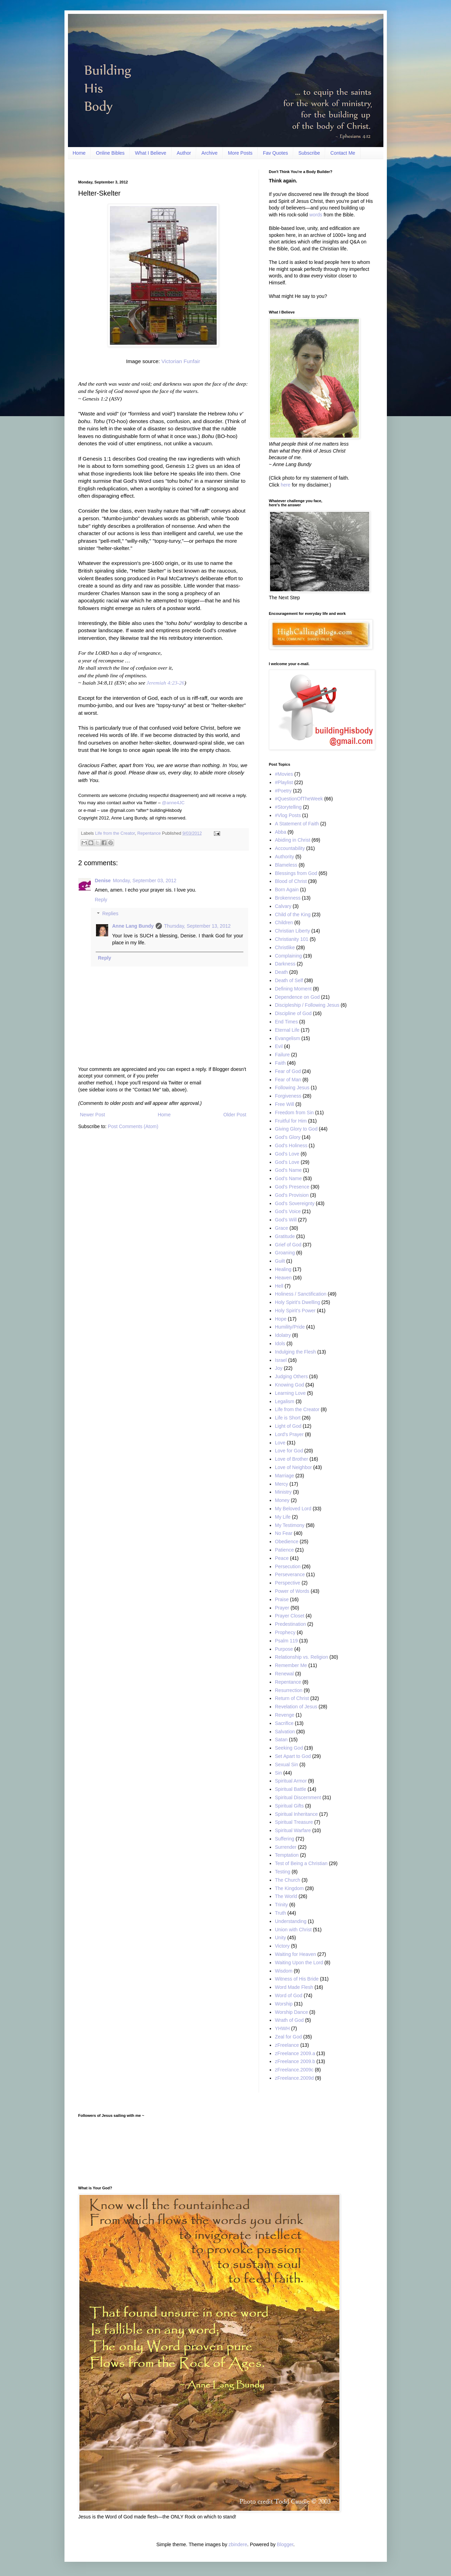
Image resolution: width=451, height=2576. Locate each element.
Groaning (285, 1252)
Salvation (285, 1731)
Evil (279, 1046)
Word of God (288, 1995)
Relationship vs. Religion (301, 1657)
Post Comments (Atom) (133, 1126)
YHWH (282, 2028)
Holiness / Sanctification (301, 1294)
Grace (281, 1228)
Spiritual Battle (290, 1789)
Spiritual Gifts (289, 1806)
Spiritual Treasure (294, 1822)
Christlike (285, 947)
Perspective (287, 1583)
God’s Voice (288, 1211)
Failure (282, 1054)
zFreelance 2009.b (295, 2061)
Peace (282, 1558)
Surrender (285, 1847)
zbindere (237, 2544)
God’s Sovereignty (294, 1203)
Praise (282, 1599)
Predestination (290, 1624)
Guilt (280, 1261)
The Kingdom (289, 1888)
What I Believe (150, 153)
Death (281, 972)
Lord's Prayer (289, 1434)
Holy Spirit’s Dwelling (297, 1302)
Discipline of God (293, 1013)
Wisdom (284, 1971)
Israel (281, 1360)
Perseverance (290, 1574)
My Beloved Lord (293, 1508)
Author (184, 153)
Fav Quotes (275, 153)
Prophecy (285, 1632)
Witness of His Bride (297, 1979)
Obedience (286, 1541)
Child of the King (293, 914)
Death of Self (289, 980)
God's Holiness (291, 1145)
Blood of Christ (291, 881)
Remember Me (291, 1665)
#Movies (284, 774)
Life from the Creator (115, 833)
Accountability (290, 848)
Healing (283, 1269)
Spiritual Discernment (298, 1797)
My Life (282, 1517)
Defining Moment (293, 988)
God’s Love (287, 1162)
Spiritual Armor (291, 1781)
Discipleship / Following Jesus (307, 1005)
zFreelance (287, 2045)
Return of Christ (292, 1698)
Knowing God (289, 1385)
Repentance (149, 833)
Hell (279, 1286)
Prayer (282, 1608)
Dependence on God (297, 997)
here (285, 485)
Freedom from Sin (294, 1112)
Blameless (286, 865)
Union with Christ (293, 1929)
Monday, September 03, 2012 (144, 880)
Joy (279, 1368)
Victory (282, 1946)
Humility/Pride (290, 1327)
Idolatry (283, 1335)
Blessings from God (296, 873)
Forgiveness (288, 1096)
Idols (280, 1343)
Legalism (284, 1401)
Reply (101, 899)
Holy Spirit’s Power (295, 1310)
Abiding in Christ (292, 840)
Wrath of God (289, 2020)
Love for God (289, 1450)
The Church (287, 1880)
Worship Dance (291, 2012)
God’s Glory (288, 1137)
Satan (281, 1739)
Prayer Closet (289, 1615)
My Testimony (289, 1525)
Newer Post (92, 1114)
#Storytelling (288, 807)
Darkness (285, 964)
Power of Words (292, 1591)
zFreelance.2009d (294, 2078)
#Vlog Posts (288, 815)
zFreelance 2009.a (295, 2053)
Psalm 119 (286, 1640)
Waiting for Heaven (295, 1954)
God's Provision (292, 1195)
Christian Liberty (292, 931)
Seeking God (289, 1748)
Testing (282, 1871)
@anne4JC (173, 802)
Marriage (284, 1475)
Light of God (288, 1426)
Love (280, 1442)
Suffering (284, 1838)
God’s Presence (292, 1187)
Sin (278, 1773)
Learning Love (290, 1393)
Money (282, 1500)
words (315, 214)
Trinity (281, 1904)
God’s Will (286, 1219)
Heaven (283, 1277)
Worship (284, 2004)
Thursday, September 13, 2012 (197, 926)
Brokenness (288, 898)
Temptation (286, 1855)
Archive (209, 153)
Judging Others (291, 1376)
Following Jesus (292, 1087)
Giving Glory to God (296, 1129)
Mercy (281, 1484)
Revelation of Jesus (296, 1706)
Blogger (285, 2544)
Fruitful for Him (291, 1121)
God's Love (287, 1154)
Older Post (234, 1114)
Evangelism (287, 1038)
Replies (110, 914)
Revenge (284, 1715)
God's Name (288, 1170)
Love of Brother (291, 1459)
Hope (280, 1319)
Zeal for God (288, 2037)
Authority (284, 856)
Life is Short (288, 1417)
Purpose (284, 1649)
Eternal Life (287, 1030)
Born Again (287, 889)
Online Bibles (110, 153)
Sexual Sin (286, 1764)
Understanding (290, 1921)
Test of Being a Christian (301, 1863)
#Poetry (283, 790)
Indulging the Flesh (295, 1352)
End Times (286, 1021)
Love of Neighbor (293, 1467)
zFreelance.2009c (294, 2069)
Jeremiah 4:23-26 (165, 683)
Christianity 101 (292, 939)
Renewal (284, 1673)
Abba (280, 832)
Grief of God (288, 1244)
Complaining (288, 956)
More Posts (240, 153)
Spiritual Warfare (293, 1830)
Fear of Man (288, 1079)
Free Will (284, 1104)
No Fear (284, 1533)
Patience (284, 1550)
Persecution (288, 1566)
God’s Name (288, 1178)
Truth (280, 1913)
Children (284, 922)
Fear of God (288, 1071)
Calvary (283, 906)
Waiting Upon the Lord (299, 1962)
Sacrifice (284, 1723)
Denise (103, 880)
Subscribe (309, 153)
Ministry (283, 1492)
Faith (280, 1063)
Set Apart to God (293, 1756)
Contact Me (342, 153)
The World (286, 1896)
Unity (280, 1937)
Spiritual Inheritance (296, 1814)
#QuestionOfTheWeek (299, 798)
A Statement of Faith (297, 823)
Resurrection (288, 1690)
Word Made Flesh (294, 1987)
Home (79, 153)
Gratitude (285, 1236)
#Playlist (284, 782)
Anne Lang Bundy (133, 926)
